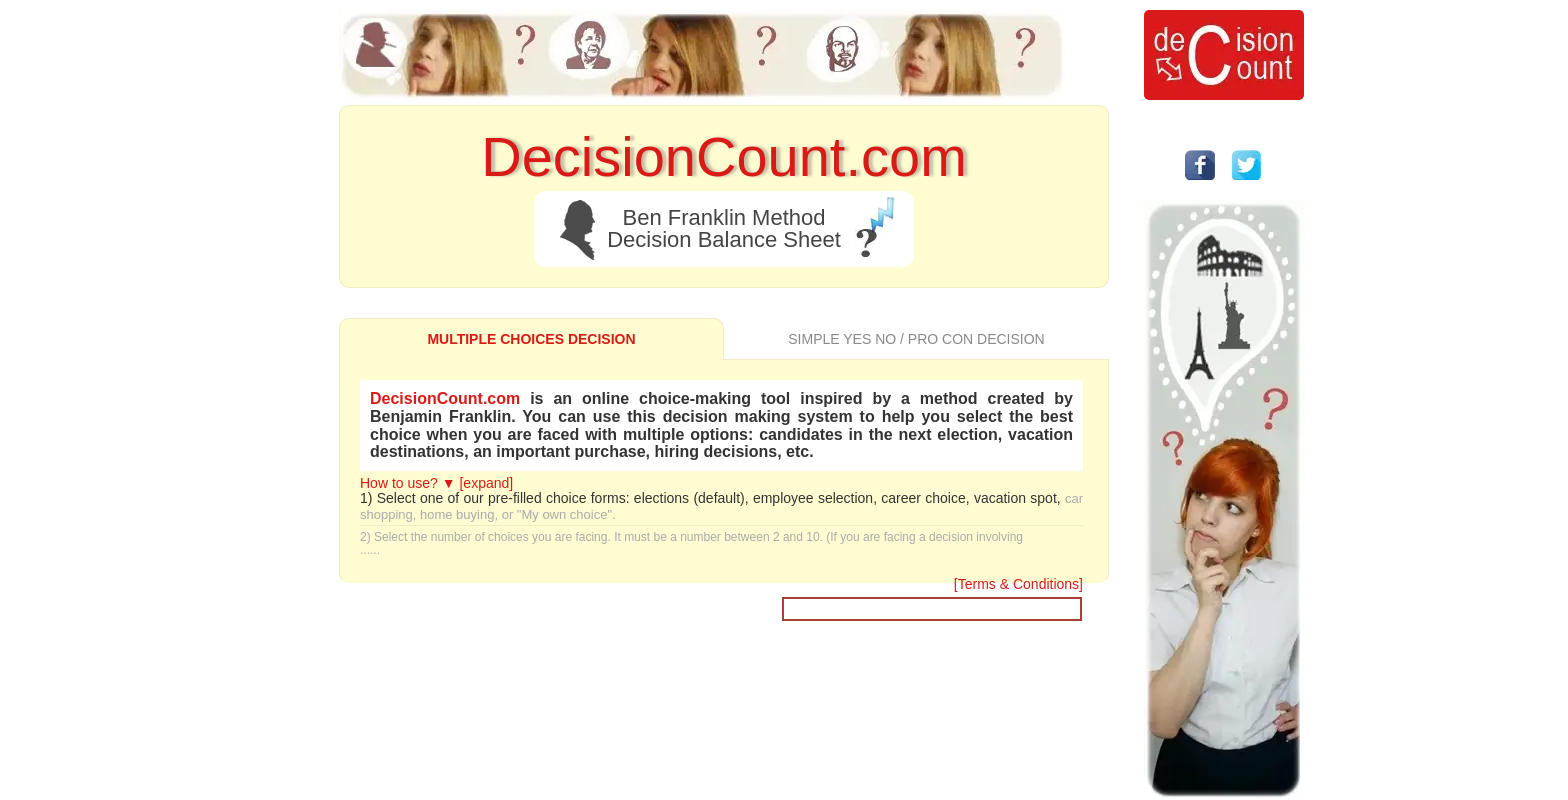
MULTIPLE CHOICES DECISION (531, 339)
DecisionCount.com (445, 398)
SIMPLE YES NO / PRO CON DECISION (916, 339)
